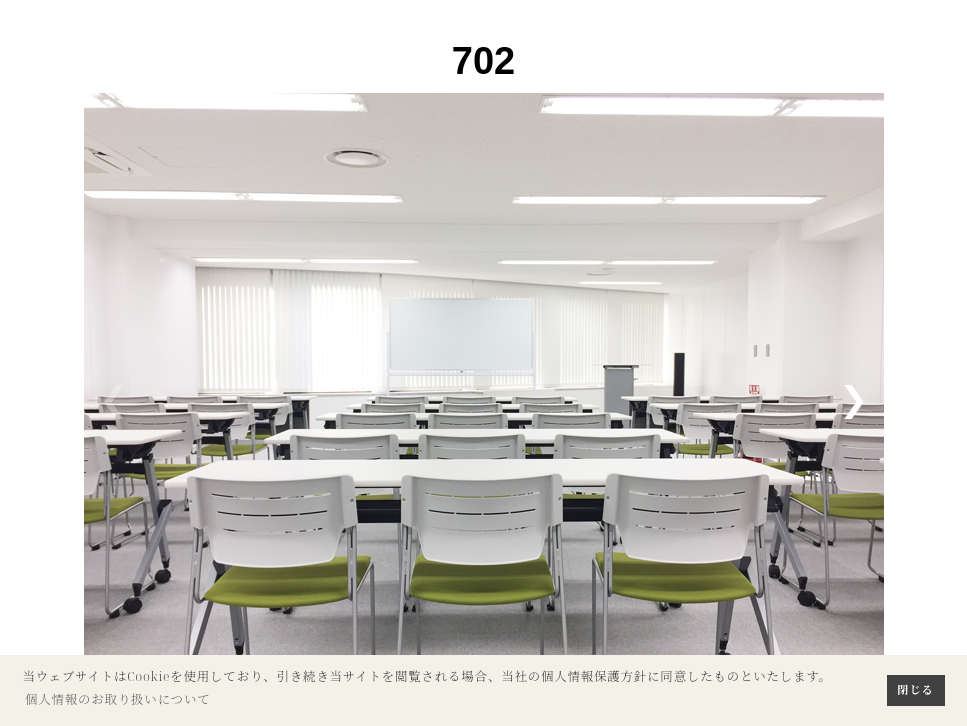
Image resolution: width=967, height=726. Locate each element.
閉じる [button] (916, 689)
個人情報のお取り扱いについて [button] (118, 699)
